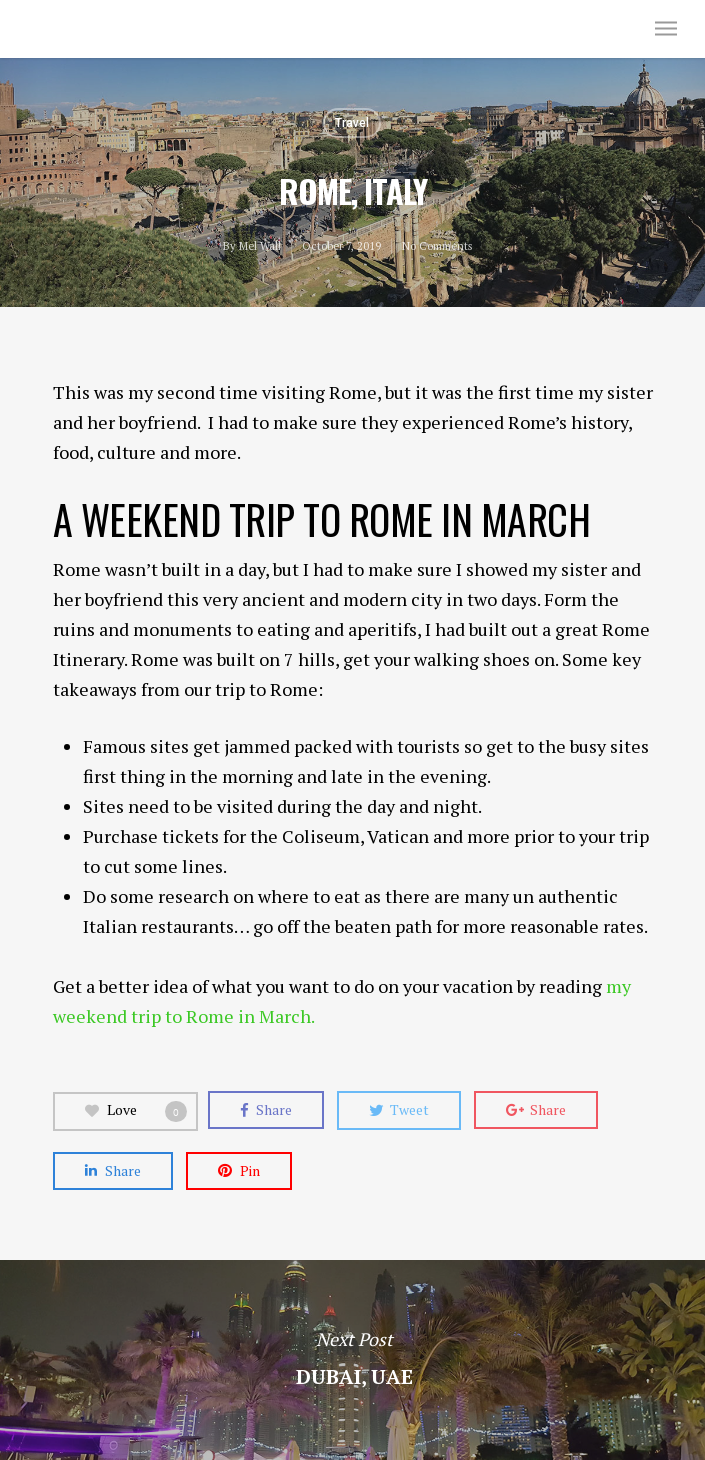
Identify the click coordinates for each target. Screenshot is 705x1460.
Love (136, 1110)
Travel (352, 123)
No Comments (437, 246)
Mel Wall (67, 28)
